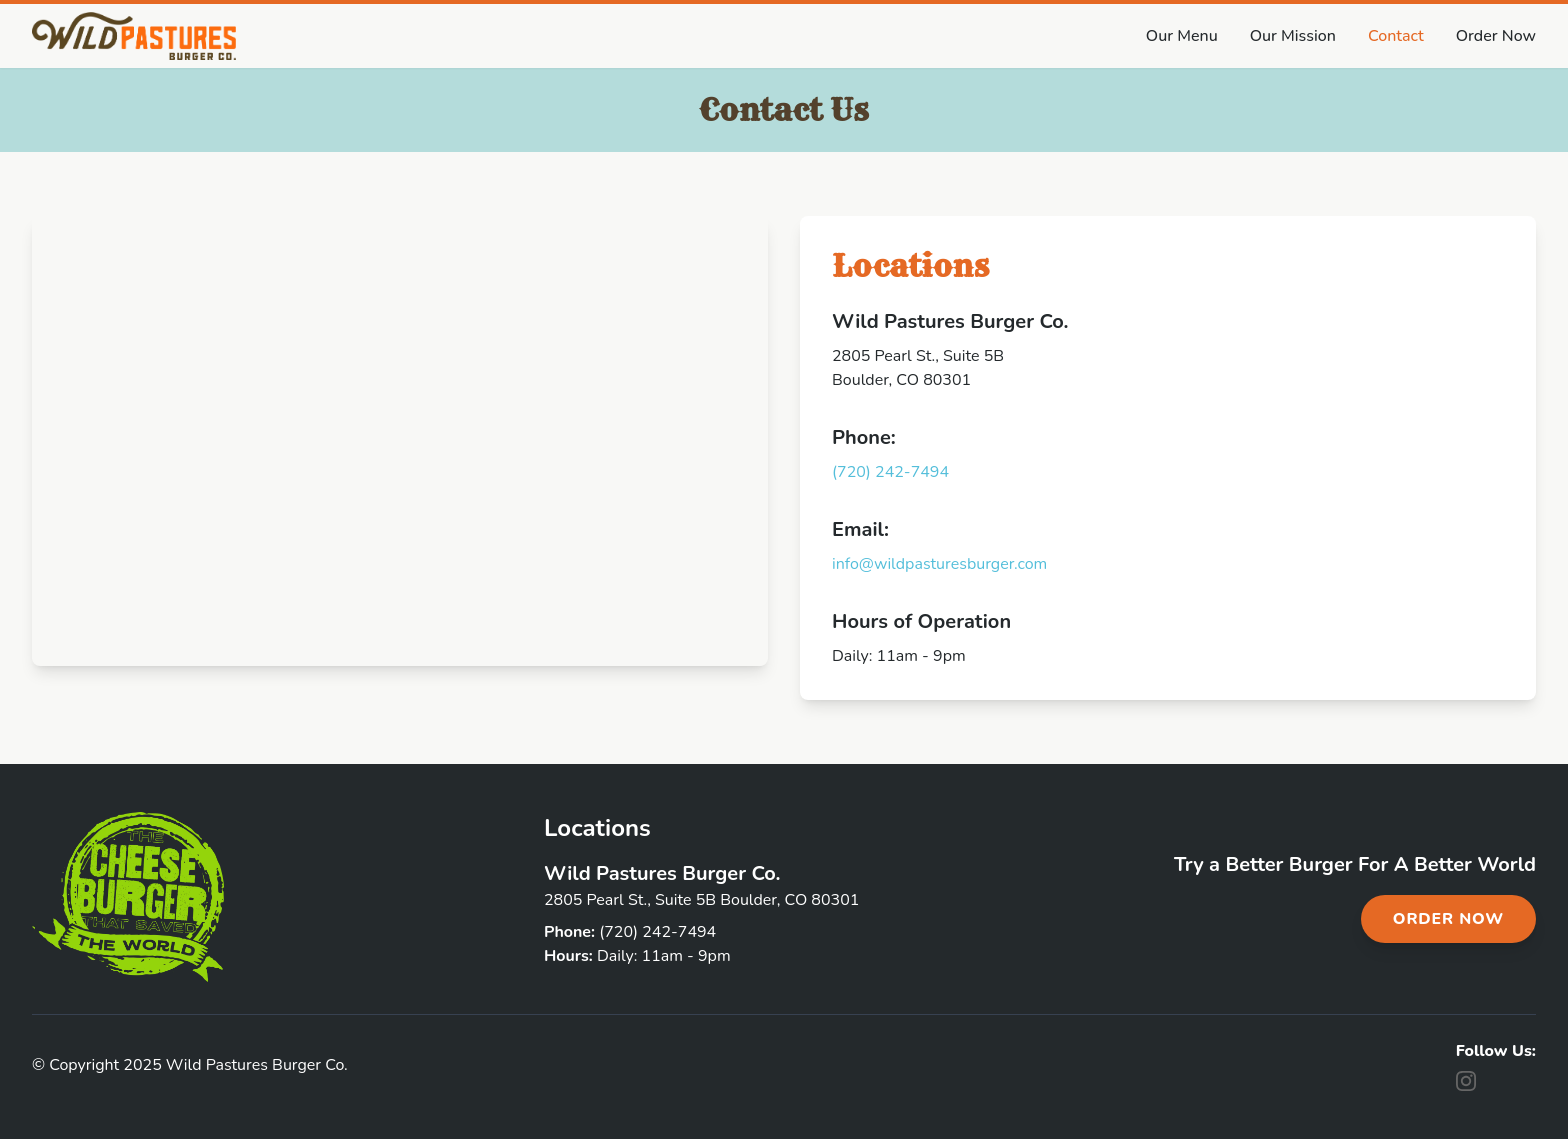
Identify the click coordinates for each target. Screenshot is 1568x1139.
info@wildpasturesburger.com (939, 564)
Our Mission (1293, 36)
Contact (1396, 36)
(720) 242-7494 (890, 472)
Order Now (1496, 36)
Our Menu (1182, 36)
